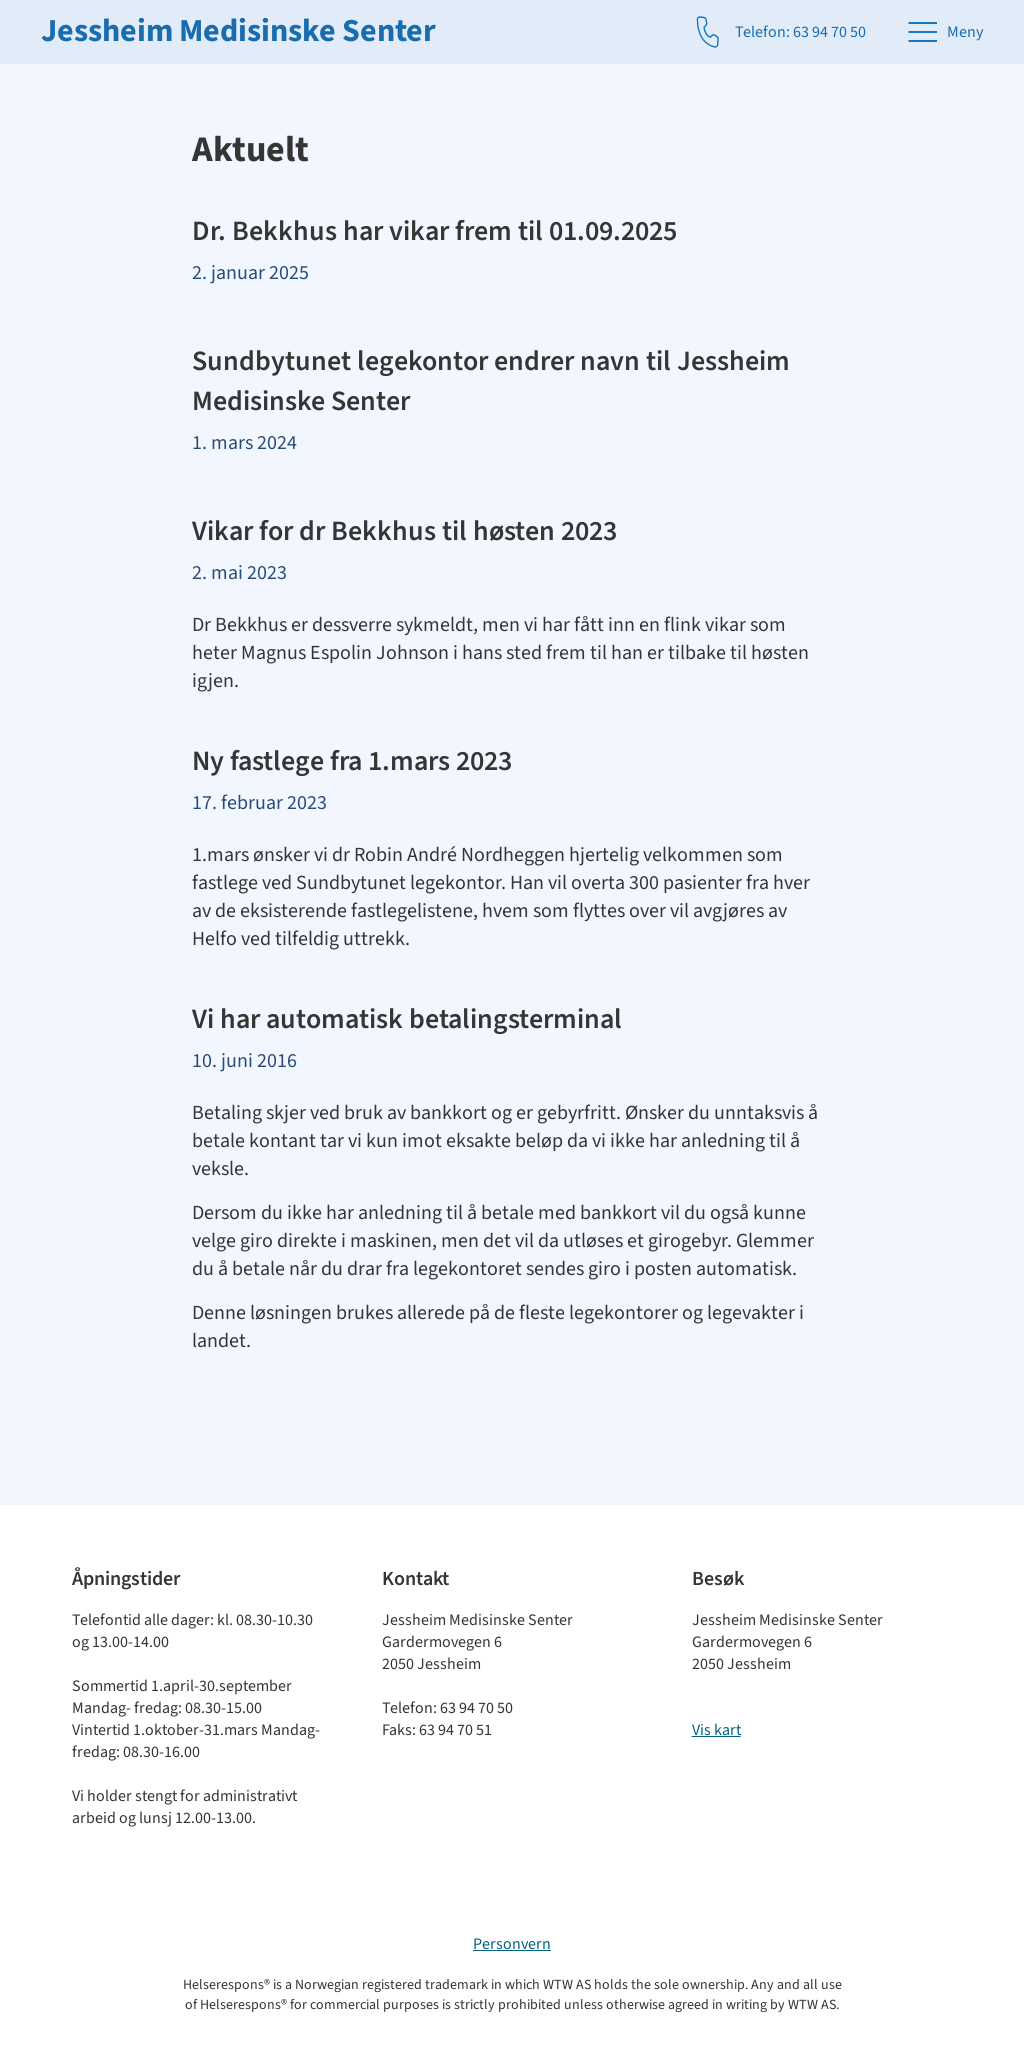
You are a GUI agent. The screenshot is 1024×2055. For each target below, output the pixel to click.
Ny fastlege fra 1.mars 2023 (352, 761)
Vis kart (716, 1730)
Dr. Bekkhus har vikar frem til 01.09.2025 (434, 231)
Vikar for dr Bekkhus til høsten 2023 (404, 531)
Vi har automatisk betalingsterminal (407, 1019)
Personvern (512, 1944)
